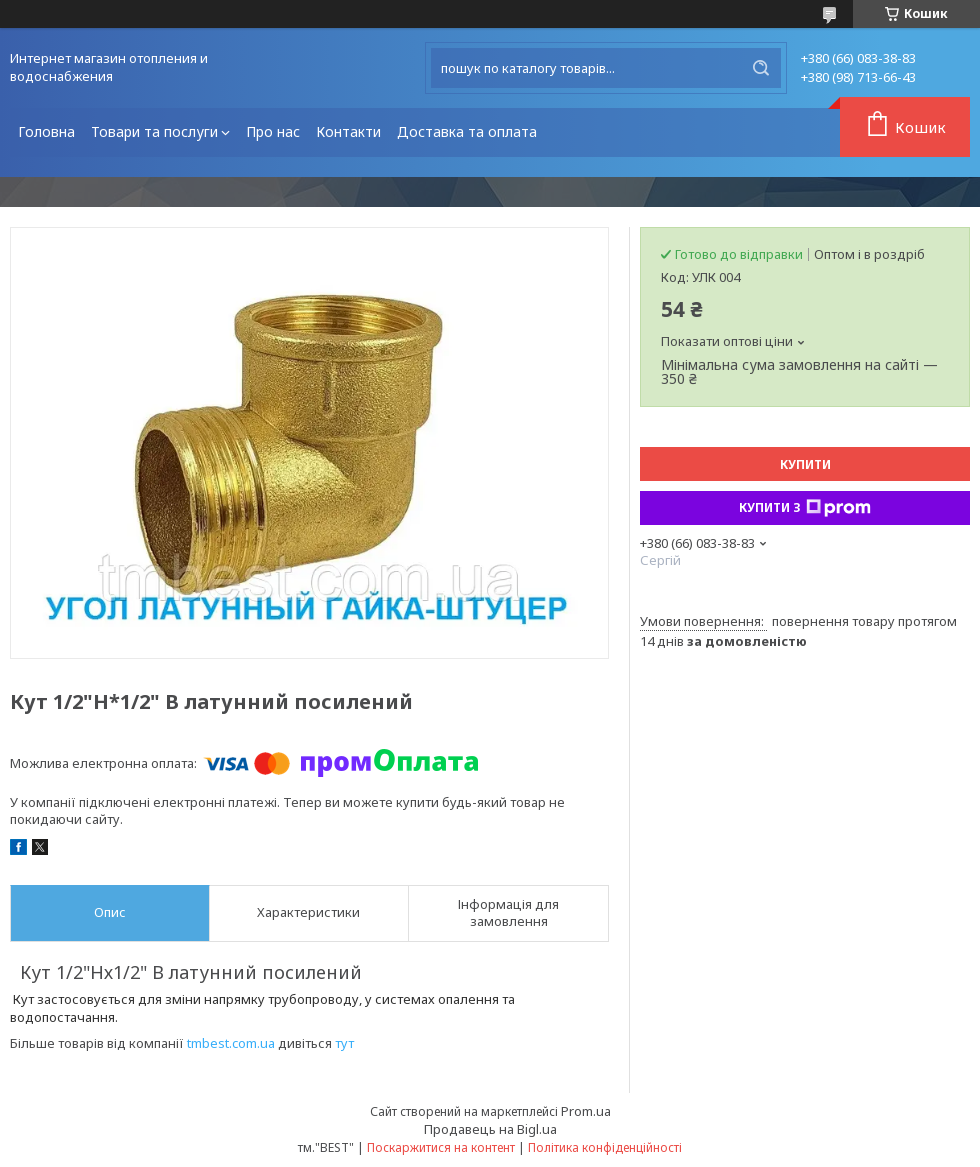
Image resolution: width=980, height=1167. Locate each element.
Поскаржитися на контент (441, 1147)
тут (344, 1043)
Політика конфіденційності (605, 1147)
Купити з (805, 508)
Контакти (348, 131)
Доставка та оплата (467, 131)
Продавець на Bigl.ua (490, 1129)
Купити (805, 464)
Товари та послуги (154, 131)
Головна (46, 131)
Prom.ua (586, 1111)
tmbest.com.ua (231, 1043)
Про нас (273, 131)
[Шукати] (761, 68)
